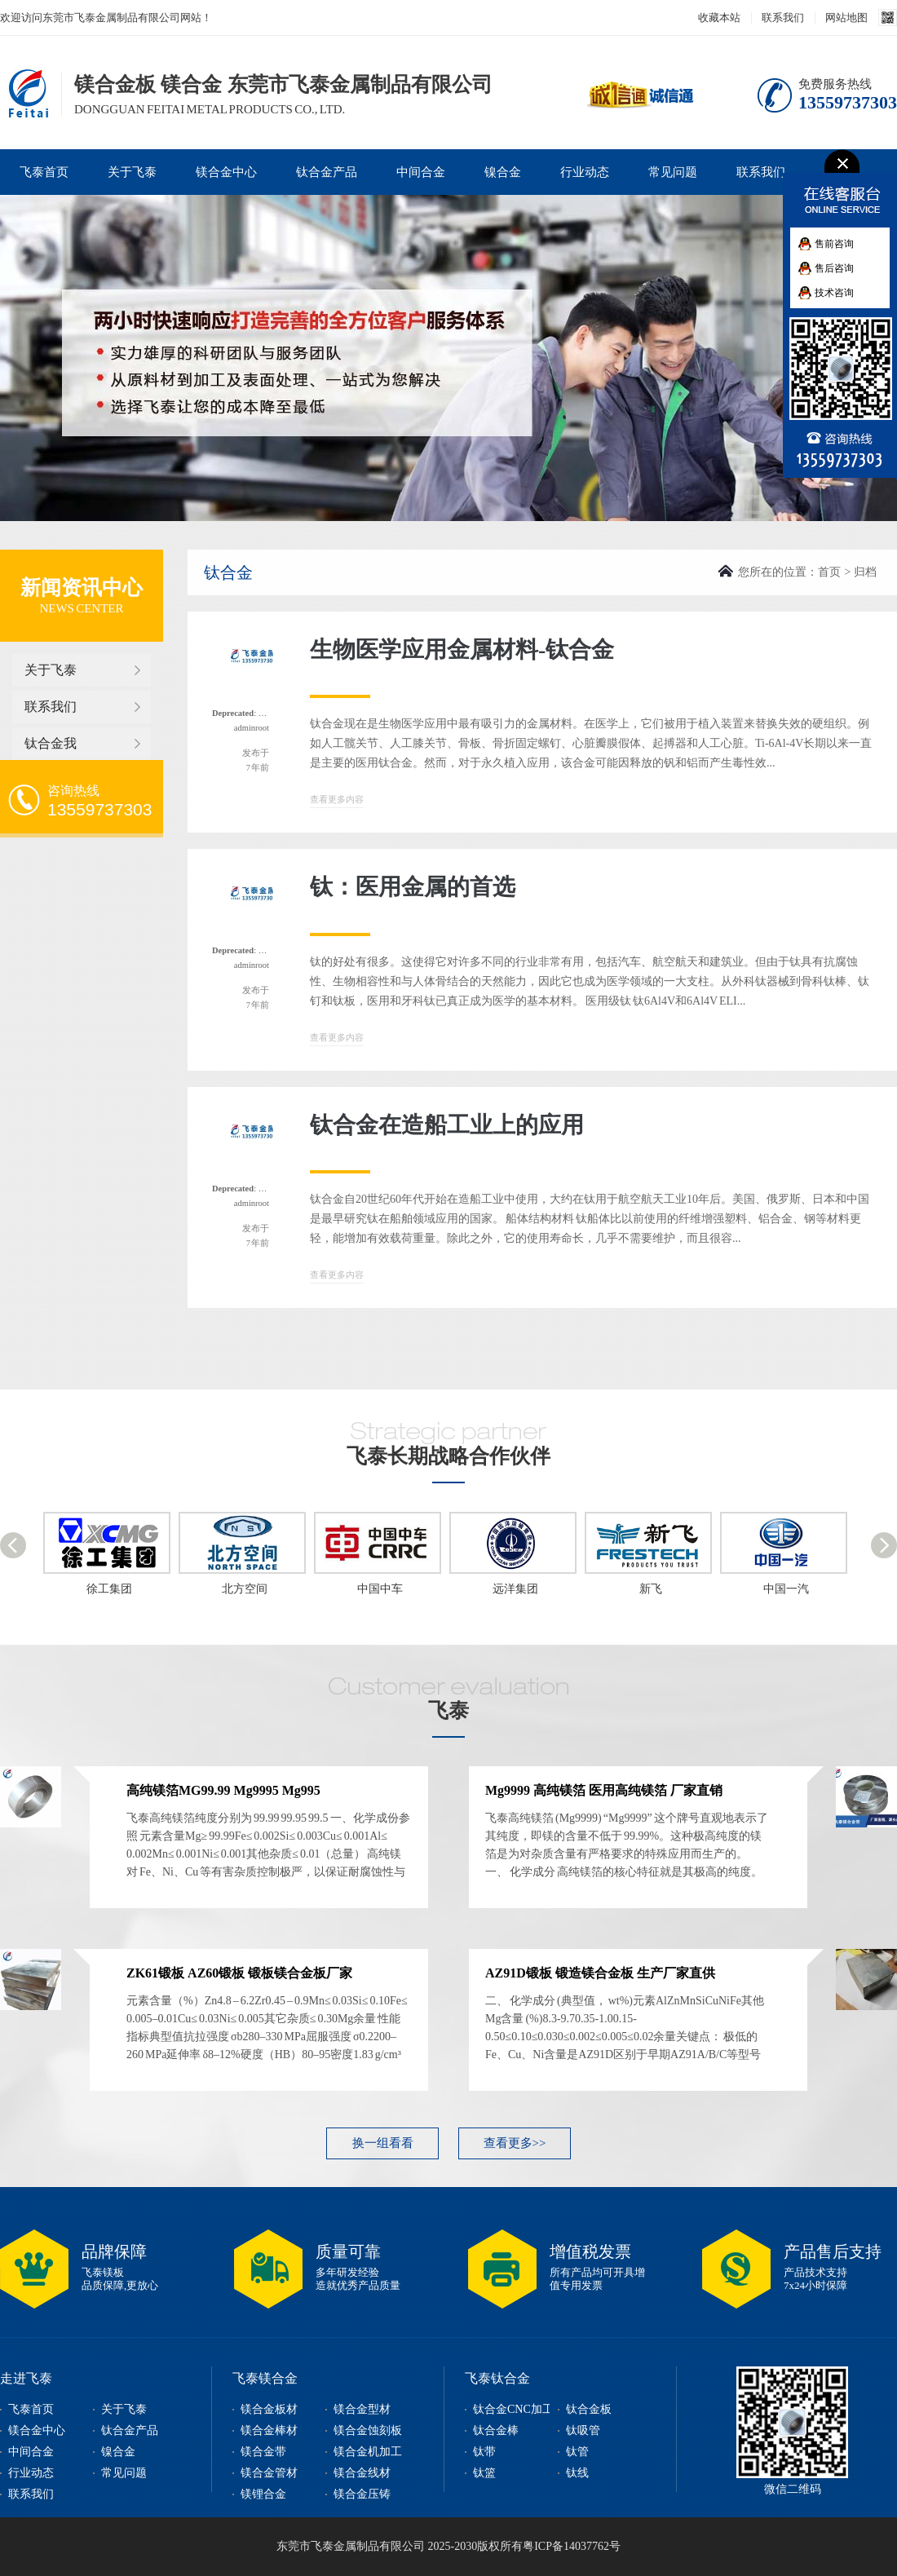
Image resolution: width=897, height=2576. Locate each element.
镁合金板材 (269, 2409)
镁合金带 (263, 2452)
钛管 (577, 2452)
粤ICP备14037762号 (572, 2546)
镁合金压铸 (362, 2494)
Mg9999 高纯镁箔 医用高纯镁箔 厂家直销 (603, 1790)
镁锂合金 (263, 2494)
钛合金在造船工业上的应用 (447, 1125)
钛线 (577, 2473)
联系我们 (783, 17)
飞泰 (448, 1710)
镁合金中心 (226, 172)
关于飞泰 (132, 172)
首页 (829, 572)
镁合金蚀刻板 (368, 2430)
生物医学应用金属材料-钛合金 (462, 649)
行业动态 (584, 172)
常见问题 (672, 172)
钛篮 (484, 2473)
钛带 (484, 2452)
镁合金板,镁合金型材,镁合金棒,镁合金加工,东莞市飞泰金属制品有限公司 (25, 92)
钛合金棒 (496, 2430)
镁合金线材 (362, 2473)
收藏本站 (719, 17)
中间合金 (420, 172)
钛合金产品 (326, 172)
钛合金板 (589, 2409)
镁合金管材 (269, 2473)
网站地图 (846, 17)
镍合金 (502, 172)
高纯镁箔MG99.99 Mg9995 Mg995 (223, 1790)
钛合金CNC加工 (513, 2409)
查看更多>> (515, 2143)
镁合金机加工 (368, 2452)
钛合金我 (50, 743)
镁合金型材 (362, 2409)
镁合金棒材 (269, 2430)
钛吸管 (583, 2430)
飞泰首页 (44, 172)
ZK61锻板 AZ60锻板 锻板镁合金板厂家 (239, 1973)
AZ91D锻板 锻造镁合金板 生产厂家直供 (600, 1973)
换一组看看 (382, 2143)
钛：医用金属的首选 (412, 886)
